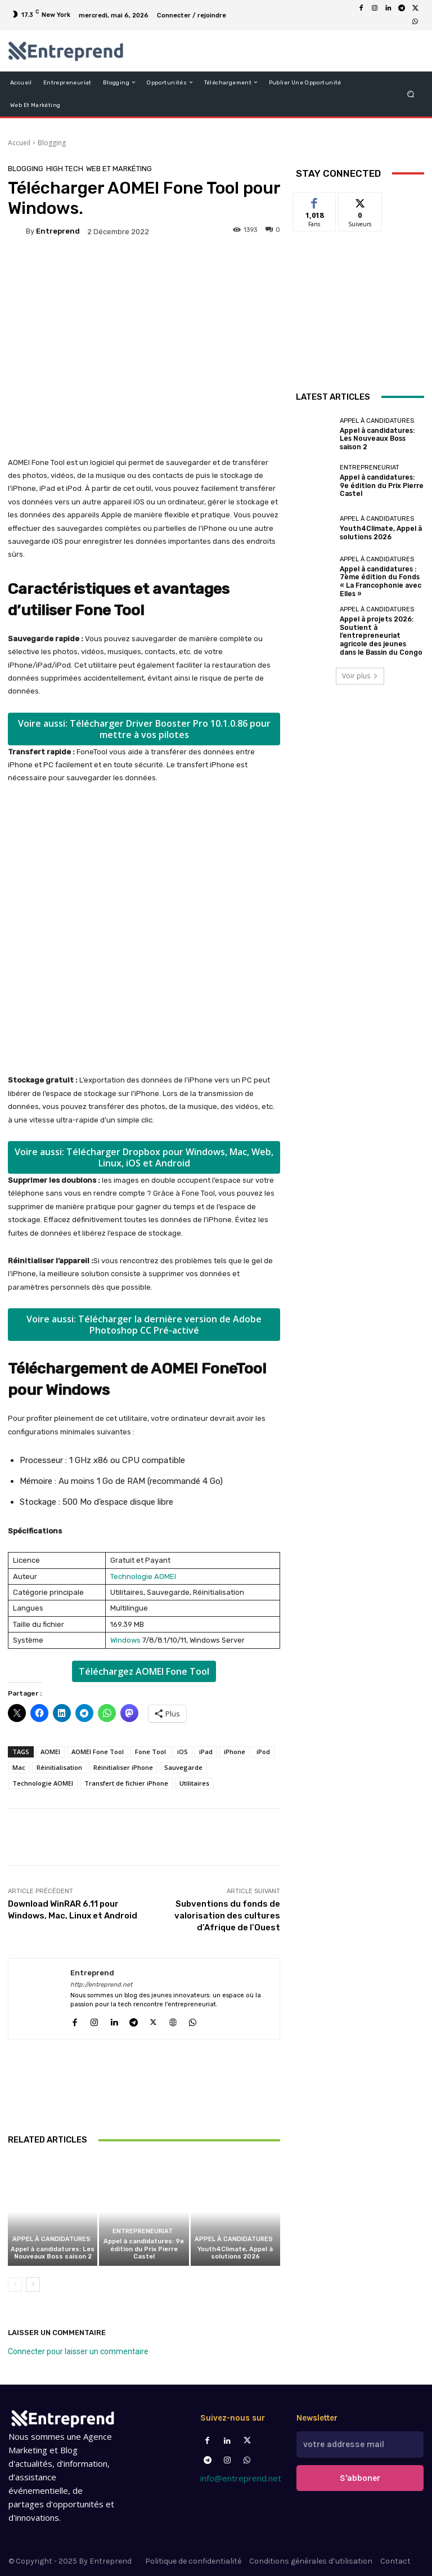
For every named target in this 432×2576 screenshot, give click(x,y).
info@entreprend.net (240, 2478)
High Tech (64, 168)
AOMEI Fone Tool (97, 1751)
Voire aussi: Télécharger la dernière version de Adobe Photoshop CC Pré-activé (144, 1324)
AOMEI (50, 1751)
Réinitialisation (59, 1767)
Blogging (52, 142)
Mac (18, 1767)
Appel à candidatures (51, 2239)
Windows (125, 1640)
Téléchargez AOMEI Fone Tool (144, 1671)
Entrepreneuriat (142, 2232)
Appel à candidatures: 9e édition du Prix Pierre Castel (143, 2249)
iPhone (234, 1751)
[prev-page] (15, 2284)
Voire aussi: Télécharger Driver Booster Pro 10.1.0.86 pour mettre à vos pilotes (144, 729)
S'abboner (360, 2474)
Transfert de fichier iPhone (126, 1783)
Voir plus (360, 668)
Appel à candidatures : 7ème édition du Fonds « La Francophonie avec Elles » (379, 580)
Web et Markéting (119, 168)
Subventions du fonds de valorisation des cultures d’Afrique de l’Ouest (227, 1916)
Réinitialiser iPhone (123, 1767)
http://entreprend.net (101, 1985)
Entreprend (58, 231)
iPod (263, 1751)
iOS (182, 1751)
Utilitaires (194, 1783)
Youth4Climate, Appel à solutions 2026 (235, 2253)
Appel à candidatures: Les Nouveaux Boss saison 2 (52, 2253)
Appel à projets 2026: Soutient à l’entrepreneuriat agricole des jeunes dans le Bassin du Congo (381, 631)
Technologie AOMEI (143, 1576)
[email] (360, 2443)
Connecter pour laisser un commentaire (78, 2351)
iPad (206, 1751)
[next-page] (33, 2284)
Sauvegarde (183, 1767)
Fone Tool (150, 1751)
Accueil (19, 142)
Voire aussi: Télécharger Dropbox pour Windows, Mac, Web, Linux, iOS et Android (144, 1157)
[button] (411, 94)
